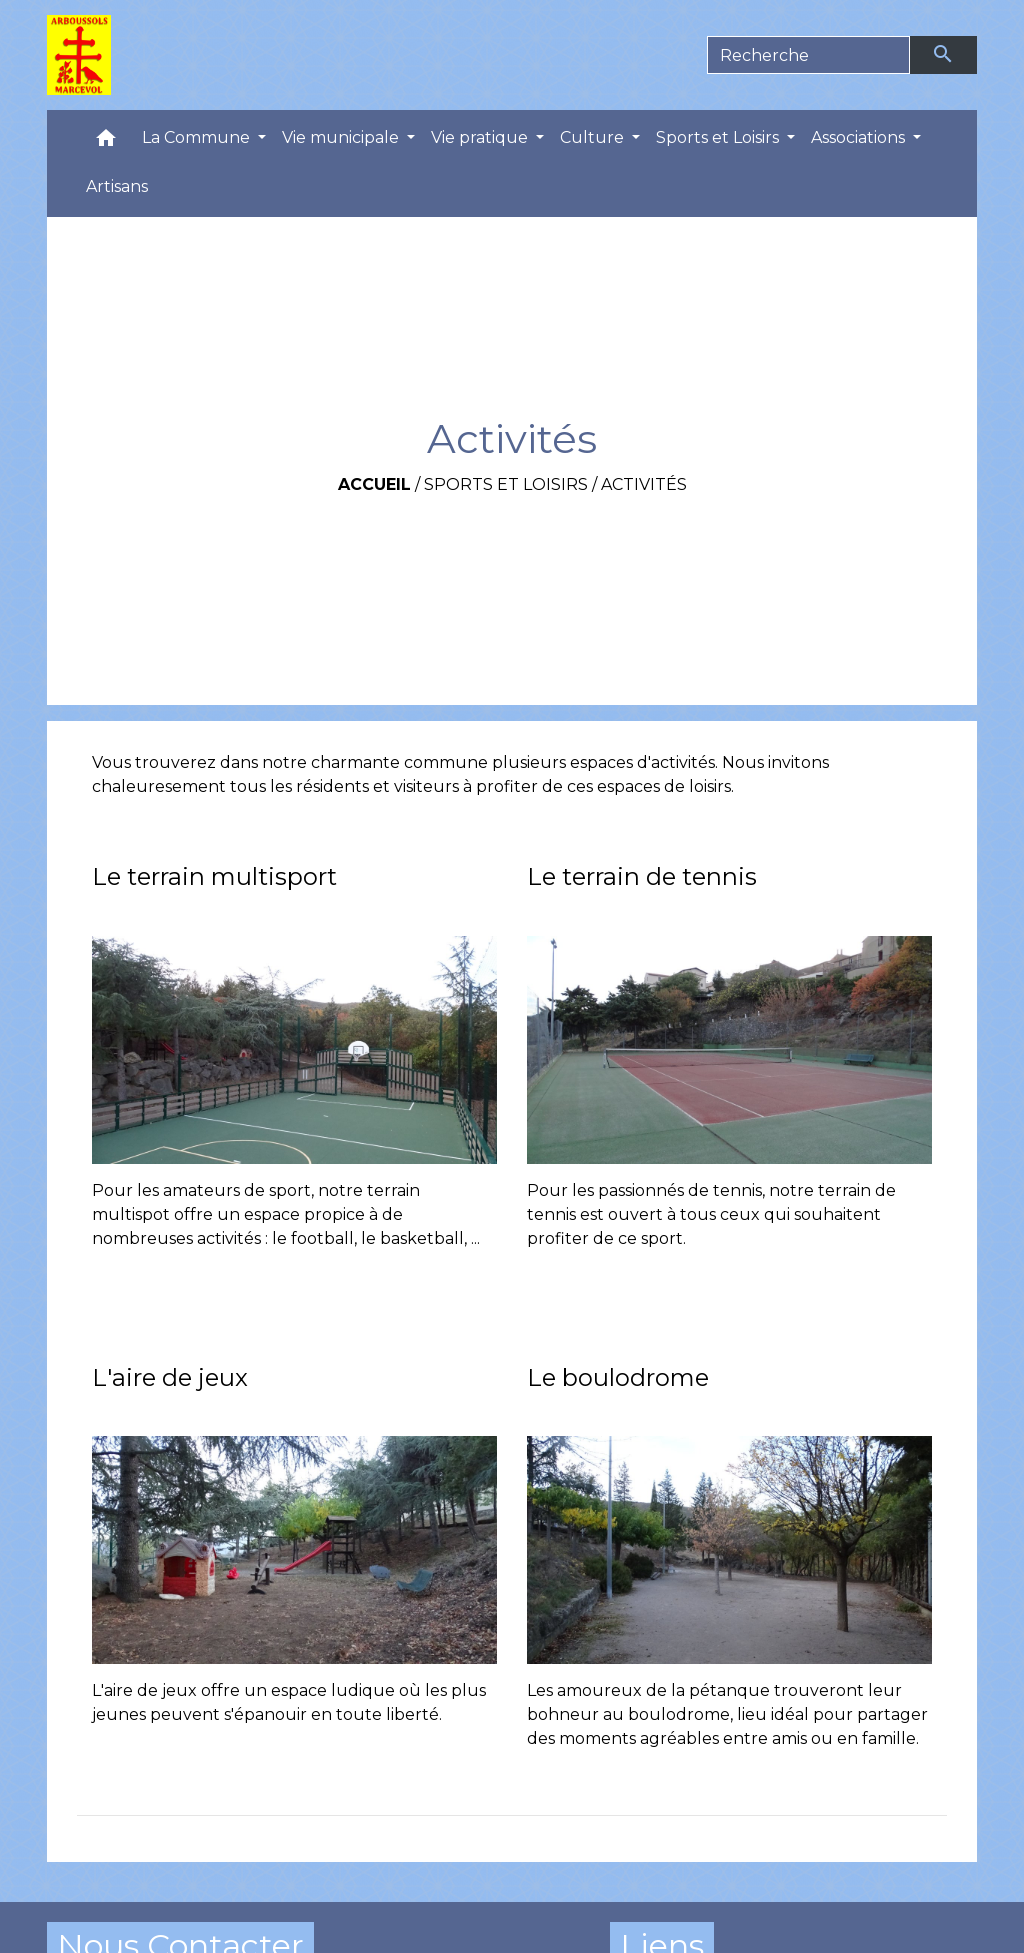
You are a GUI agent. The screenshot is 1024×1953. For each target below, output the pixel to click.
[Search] (808, 55)
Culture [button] (594, 137)
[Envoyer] (944, 55)
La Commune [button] (198, 137)
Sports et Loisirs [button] (719, 137)
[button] (106, 142)
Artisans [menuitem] (117, 186)
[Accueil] (79, 55)
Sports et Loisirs (506, 484)
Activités (644, 484)
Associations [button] (860, 137)
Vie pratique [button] (481, 137)
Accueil (374, 484)
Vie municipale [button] (342, 137)
